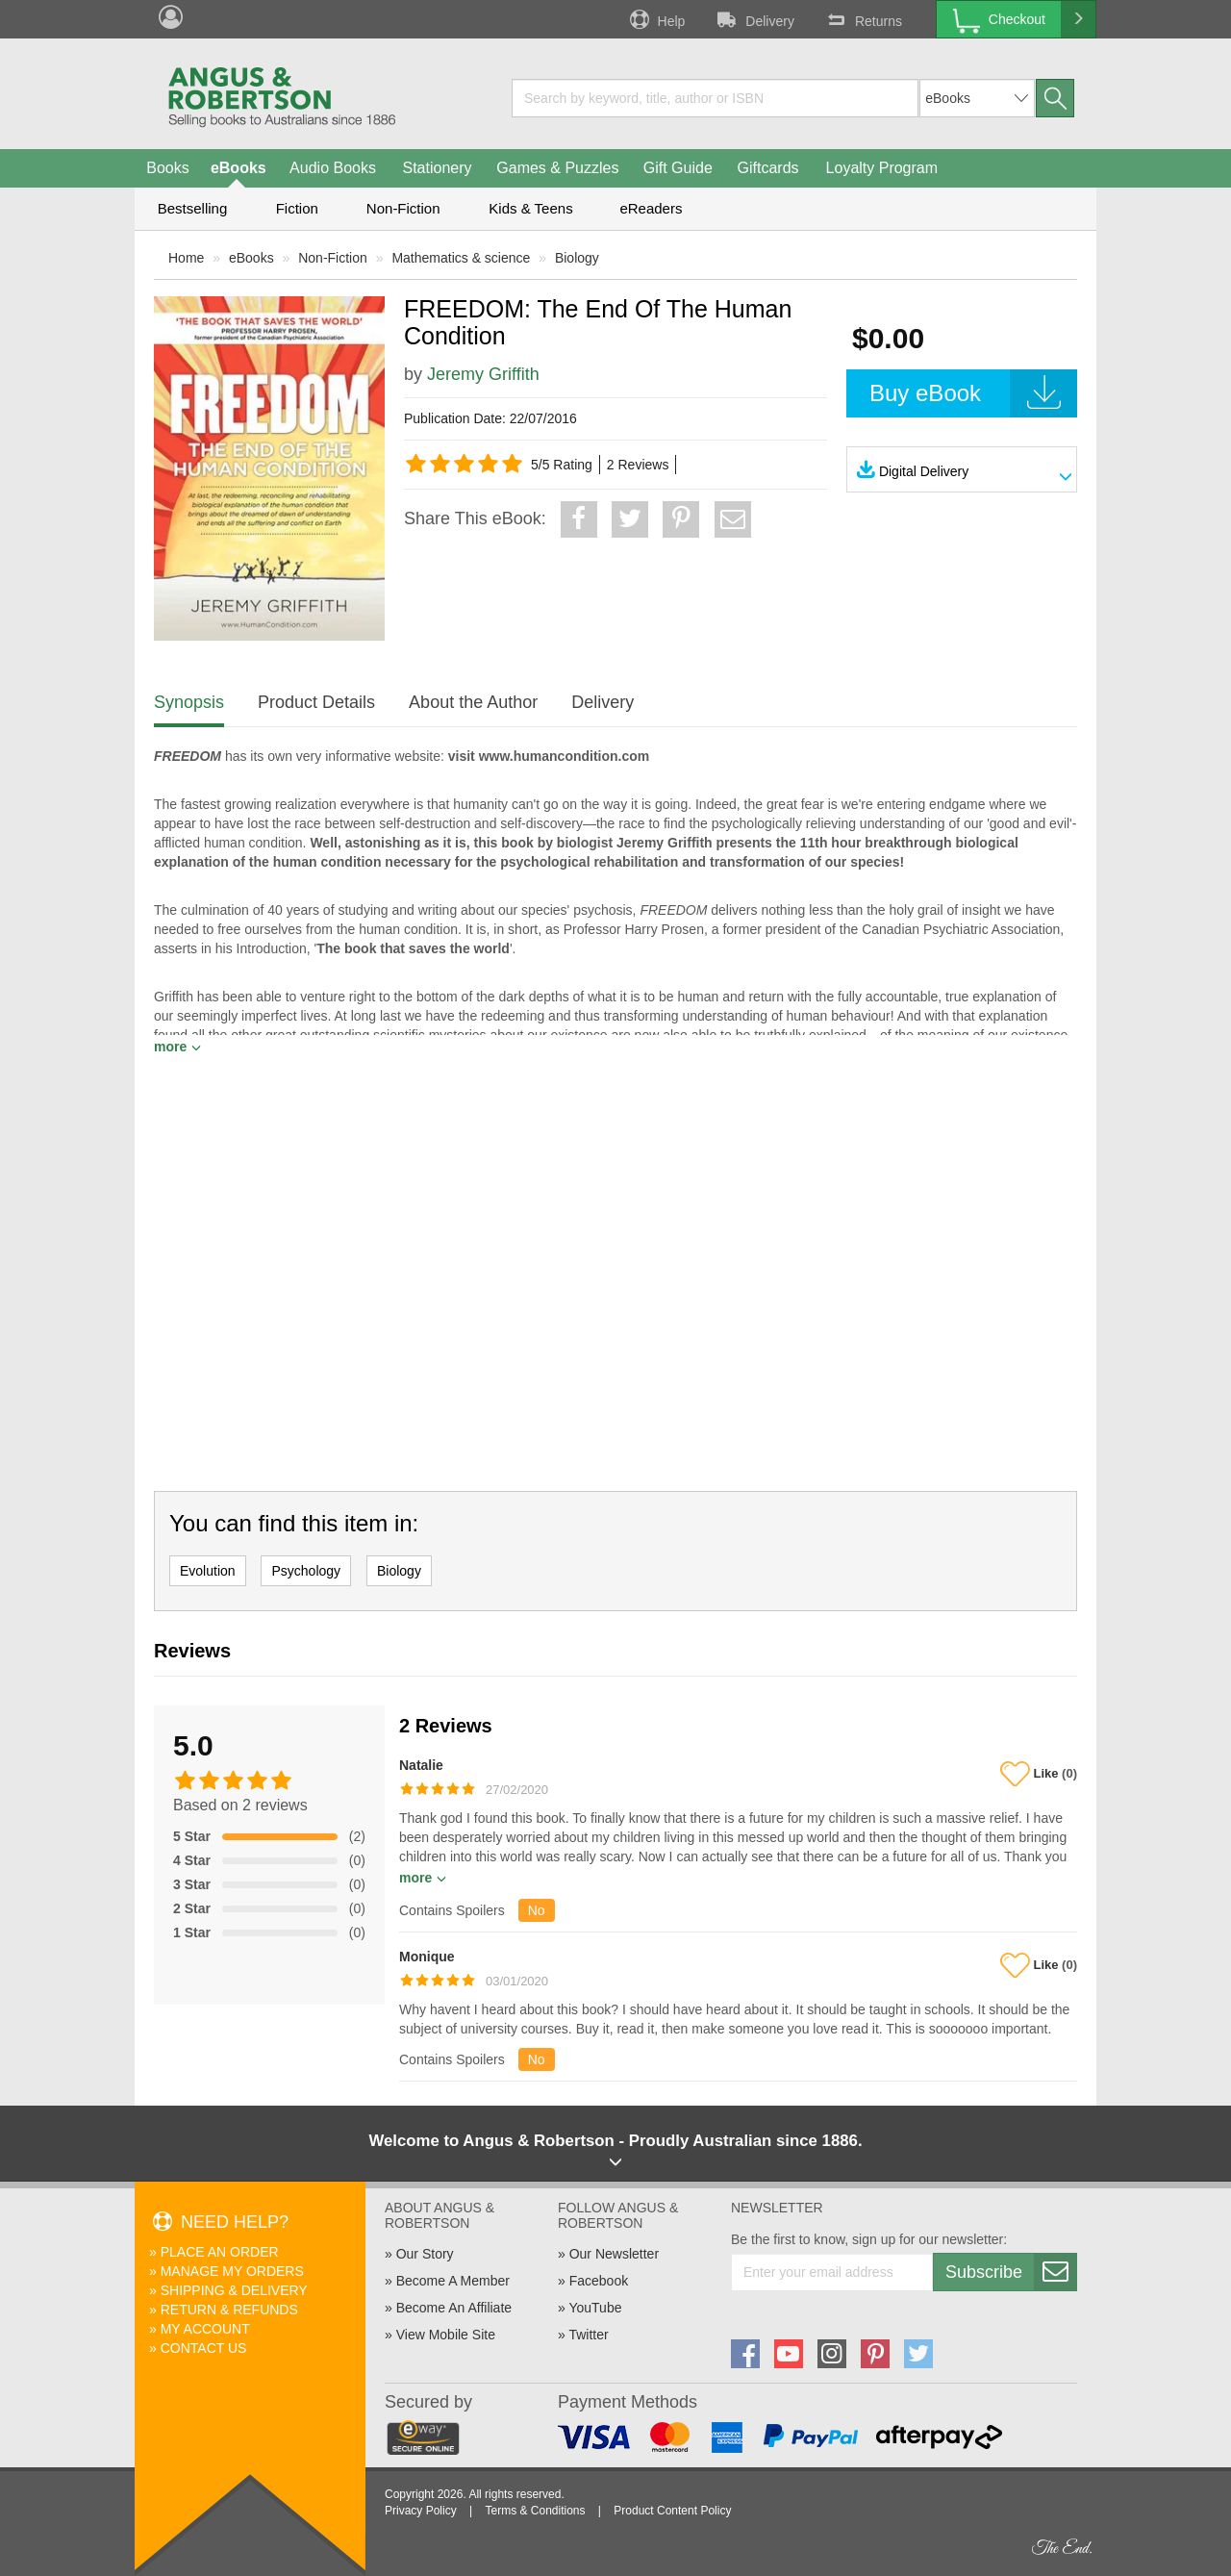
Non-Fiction (403, 208)
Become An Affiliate (454, 2307)
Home (186, 257)
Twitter (588, 2334)
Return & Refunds (229, 2309)
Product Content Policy (672, 2510)
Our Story (425, 2253)
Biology (577, 257)
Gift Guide (678, 168)
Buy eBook (973, 393)
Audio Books (332, 168)
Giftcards (768, 168)
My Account (205, 2328)
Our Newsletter (614, 2253)
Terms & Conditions (535, 2510)
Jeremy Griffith (483, 374)
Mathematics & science (460, 257)
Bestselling (193, 208)
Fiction (297, 208)
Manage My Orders (232, 2271)
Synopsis (189, 702)
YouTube (594, 2307)
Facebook (598, 2280)
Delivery (754, 19)
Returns (862, 19)
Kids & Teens (530, 208)
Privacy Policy (421, 2510)
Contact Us (204, 2348)
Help (656, 19)
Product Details (316, 702)
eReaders (650, 208)
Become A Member (453, 2280)
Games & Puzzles (557, 168)
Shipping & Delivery (234, 2290)
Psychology (305, 1570)
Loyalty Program (882, 168)
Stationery (436, 168)
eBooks (238, 168)
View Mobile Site (445, 2334)
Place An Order (220, 2252)
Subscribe (1010, 2272)
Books (167, 168)
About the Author (473, 702)
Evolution (208, 1570)
